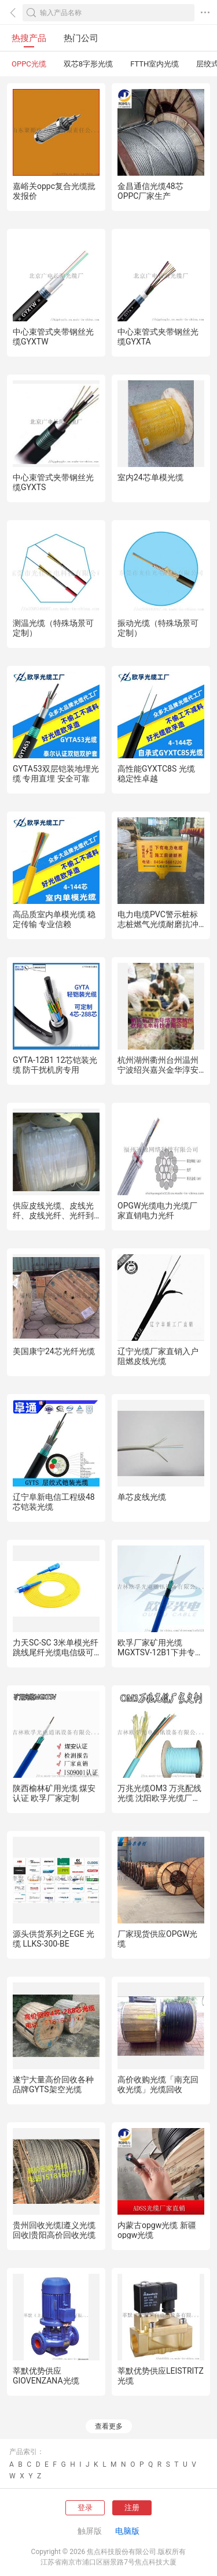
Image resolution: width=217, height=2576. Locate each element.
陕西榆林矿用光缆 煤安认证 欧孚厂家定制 (54, 1793)
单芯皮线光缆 (141, 1497)
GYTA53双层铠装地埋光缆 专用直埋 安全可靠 (56, 773)
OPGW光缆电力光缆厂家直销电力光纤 (157, 1210)
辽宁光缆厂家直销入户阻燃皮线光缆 (157, 1356)
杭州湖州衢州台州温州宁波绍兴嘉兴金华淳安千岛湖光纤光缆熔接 (157, 1069)
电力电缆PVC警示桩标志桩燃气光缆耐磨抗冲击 (157, 924)
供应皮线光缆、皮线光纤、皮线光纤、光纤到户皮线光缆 (53, 1215)
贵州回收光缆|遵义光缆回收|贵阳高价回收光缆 (54, 2230)
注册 (131, 2507)
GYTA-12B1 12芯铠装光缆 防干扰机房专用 (55, 1064)
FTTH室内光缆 (154, 64)
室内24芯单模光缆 (150, 477)
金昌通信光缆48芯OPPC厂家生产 (150, 191)
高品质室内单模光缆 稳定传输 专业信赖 (54, 919)
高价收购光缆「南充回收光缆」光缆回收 (157, 2084)
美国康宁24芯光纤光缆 (54, 1351)
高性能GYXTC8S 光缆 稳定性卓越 (156, 773)
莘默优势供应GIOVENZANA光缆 (46, 2375)
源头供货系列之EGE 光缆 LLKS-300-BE (53, 1938)
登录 (85, 2507)
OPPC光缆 (29, 64)
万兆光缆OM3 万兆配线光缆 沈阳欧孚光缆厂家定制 (159, 1798)
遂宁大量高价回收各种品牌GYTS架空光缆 (53, 2084)
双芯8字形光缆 (88, 64)
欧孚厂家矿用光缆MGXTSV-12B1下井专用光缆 (160, 1652)
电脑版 (127, 2531)
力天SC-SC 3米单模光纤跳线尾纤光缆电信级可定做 (55, 1652)
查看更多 (109, 2426)
